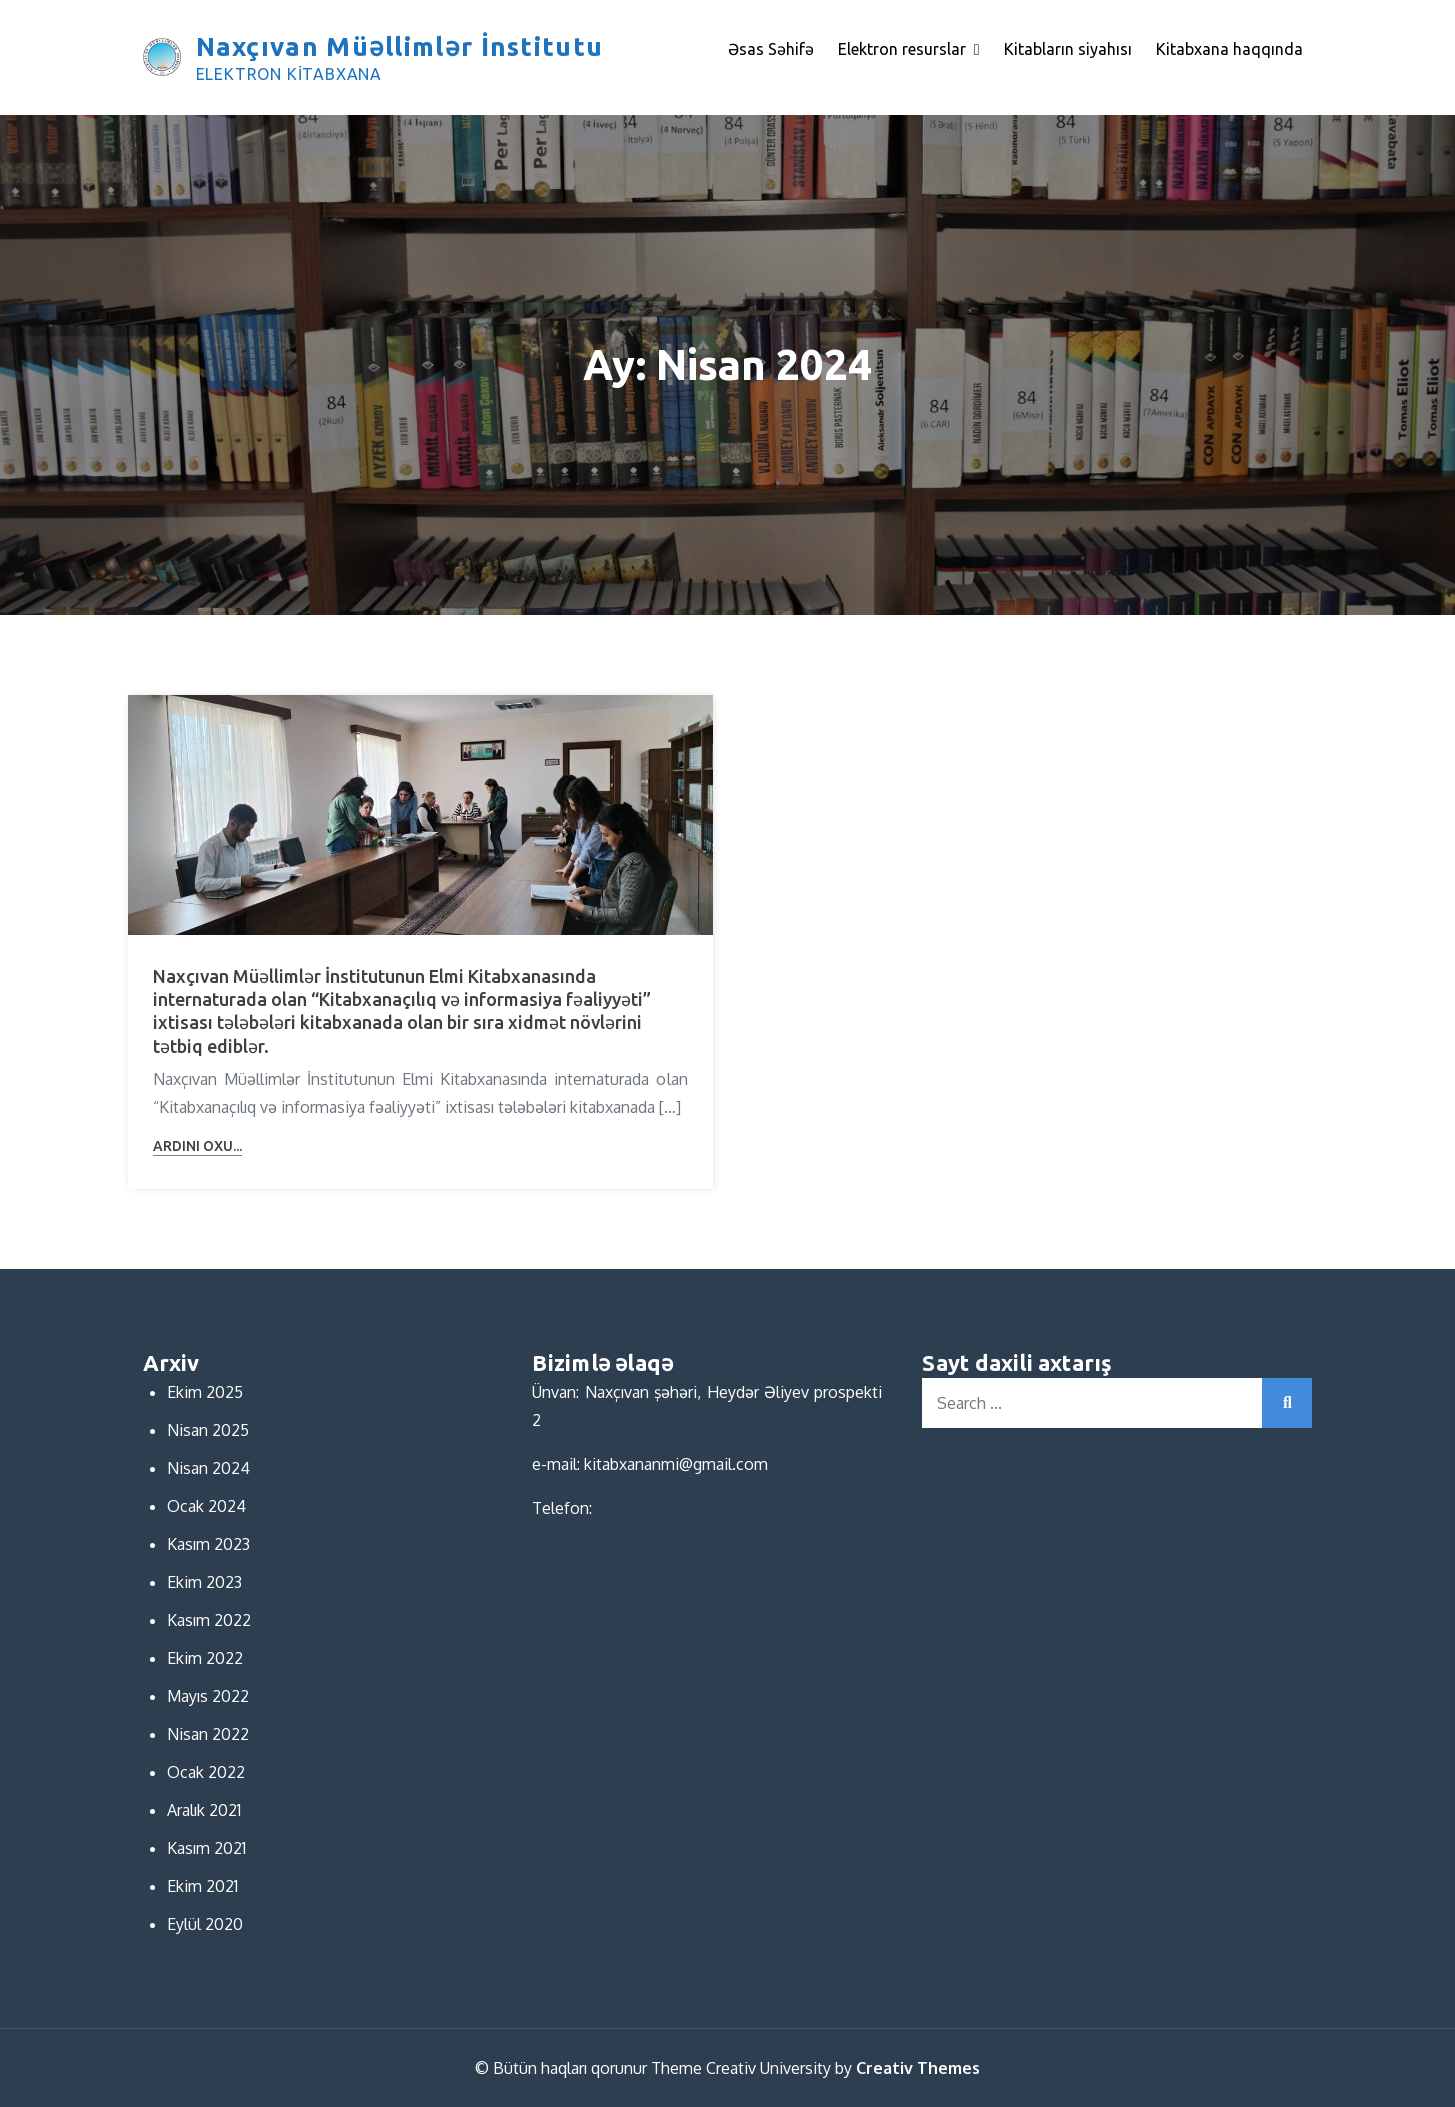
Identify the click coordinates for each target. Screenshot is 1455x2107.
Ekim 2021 (202, 1886)
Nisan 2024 (208, 1468)
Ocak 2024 (206, 1506)
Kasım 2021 (206, 1848)
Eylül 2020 (205, 1924)
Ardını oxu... (197, 1146)
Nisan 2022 (208, 1734)
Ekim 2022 (205, 1658)
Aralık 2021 (204, 1810)
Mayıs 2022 (208, 1696)
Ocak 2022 (206, 1772)
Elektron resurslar (902, 49)
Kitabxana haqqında (1229, 49)
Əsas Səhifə (771, 49)
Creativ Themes (918, 2068)
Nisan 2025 (208, 1430)
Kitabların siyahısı (1068, 49)
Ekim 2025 (205, 1392)
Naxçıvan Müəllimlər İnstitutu (400, 46)
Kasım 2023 (208, 1544)
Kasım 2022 (209, 1620)
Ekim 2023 (204, 1582)
